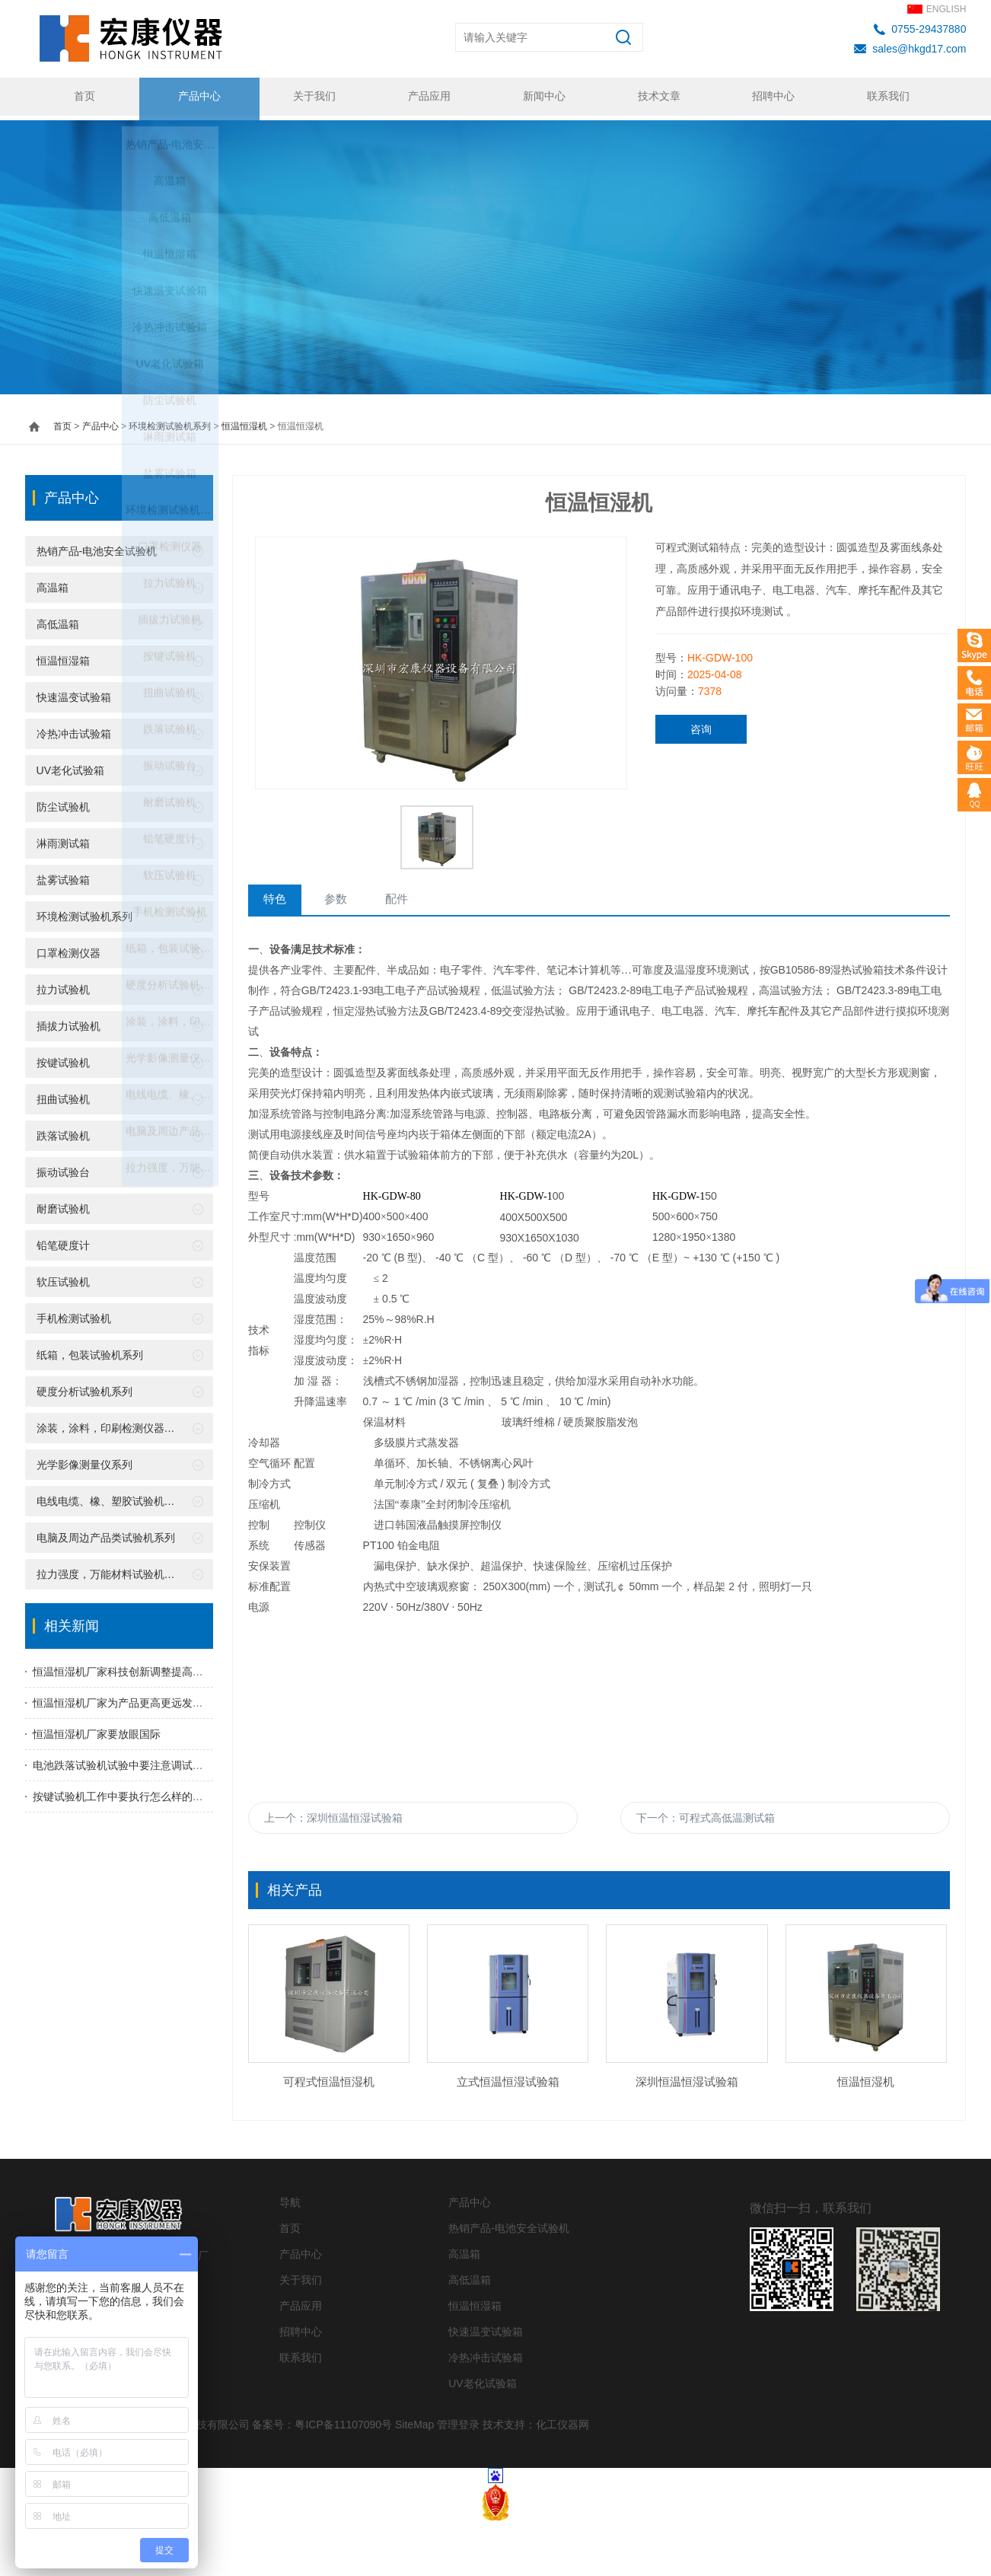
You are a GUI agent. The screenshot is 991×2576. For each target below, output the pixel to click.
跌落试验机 (63, 1131)
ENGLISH (946, 9)
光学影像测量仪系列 (84, 1460)
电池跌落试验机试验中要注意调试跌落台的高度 (145, 1761)
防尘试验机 (63, 802)
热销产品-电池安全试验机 (97, 546)
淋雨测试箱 (63, 839)
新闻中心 (542, 97)
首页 (82, 97)
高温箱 (53, 583)
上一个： (333, 1816)
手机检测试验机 (74, 1314)
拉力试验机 (63, 985)
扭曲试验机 (63, 1095)
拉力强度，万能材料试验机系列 (111, 1570)
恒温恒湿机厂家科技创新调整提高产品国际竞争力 (150, 1667)
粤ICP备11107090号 (343, 2479)
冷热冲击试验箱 (74, 729)
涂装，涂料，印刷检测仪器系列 (111, 1423)
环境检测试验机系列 (170, 421)
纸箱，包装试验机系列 (90, 1350)
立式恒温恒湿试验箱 (508, 2136)
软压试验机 (63, 1277)
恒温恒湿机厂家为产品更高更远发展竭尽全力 (139, 1698)
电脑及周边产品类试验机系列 (106, 1533)
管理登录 (458, 2479)
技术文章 (656, 97)
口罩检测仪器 (68, 948)
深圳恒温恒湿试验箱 (687, 2136)
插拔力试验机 (68, 1021)
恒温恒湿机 (244, 421)
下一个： (705, 1816)
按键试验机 (63, 1058)
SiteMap (414, 2479)
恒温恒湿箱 (63, 656)
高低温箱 (58, 620)
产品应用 (427, 97)
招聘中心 (771, 97)
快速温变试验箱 (74, 693)
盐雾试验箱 (63, 875)
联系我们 (886, 97)
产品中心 (197, 97)
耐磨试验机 (63, 1204)
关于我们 (312, 97)
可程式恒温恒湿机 (328, 2136)
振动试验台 (63, 1168)
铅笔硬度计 (63, 1241)
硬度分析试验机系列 (84, 1387)
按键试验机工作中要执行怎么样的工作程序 (134, 1792)
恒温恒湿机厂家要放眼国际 (97, 1729)
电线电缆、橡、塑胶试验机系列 (111, 1496)
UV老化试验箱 (70, 766)
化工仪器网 (562, 2479)
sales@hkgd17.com (919, 49)
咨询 (701, 725)
